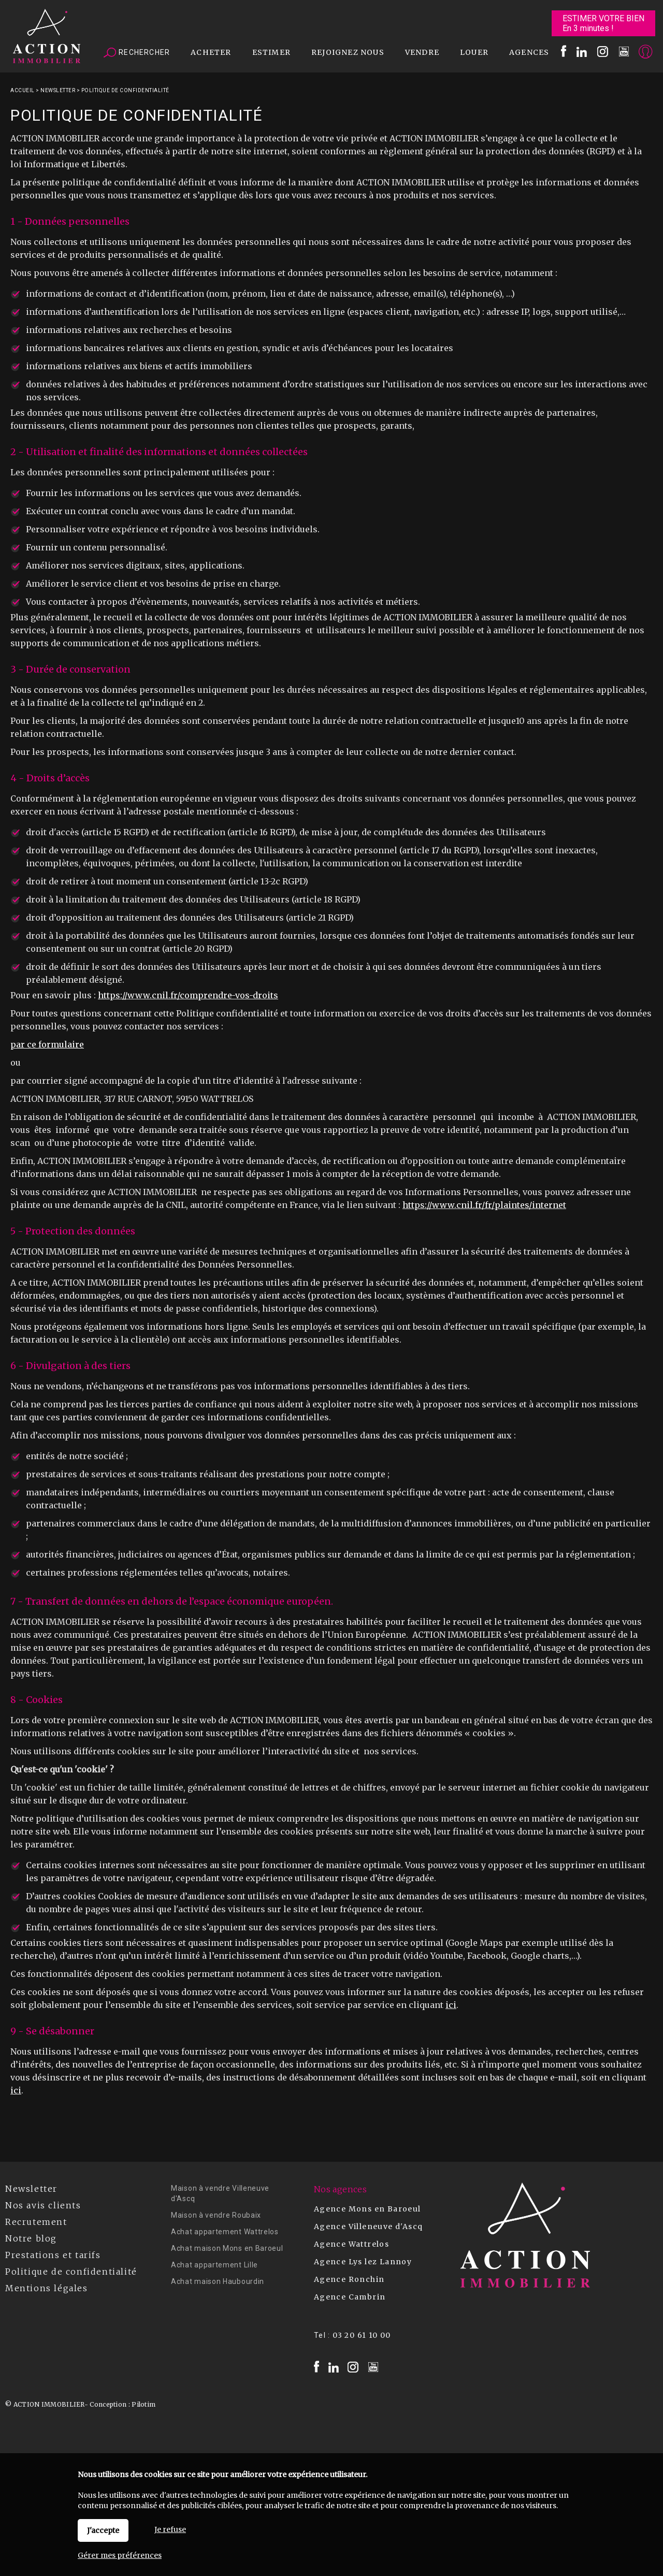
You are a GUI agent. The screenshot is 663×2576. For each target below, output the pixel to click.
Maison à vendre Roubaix (216, 2215)
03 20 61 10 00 (362, 2335)
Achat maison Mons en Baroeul (227, 2248)
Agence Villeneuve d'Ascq (368, 2226)
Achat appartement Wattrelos (225, 2232)
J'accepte (103, 2530)
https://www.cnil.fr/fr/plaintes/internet (484, 1205)
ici (450, 2005)
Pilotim (143, 2404)
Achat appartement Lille (214, 2265)
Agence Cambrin (350, 2297)
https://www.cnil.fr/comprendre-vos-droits (188, 995)
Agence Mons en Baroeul (367, 2209)
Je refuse (170, 2529)
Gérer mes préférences (120, 2555)
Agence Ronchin (349, 2279)
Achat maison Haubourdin (217, 2281)
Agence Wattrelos (351, 2244)
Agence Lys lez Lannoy (363, 2261)
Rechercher (137, 53)
